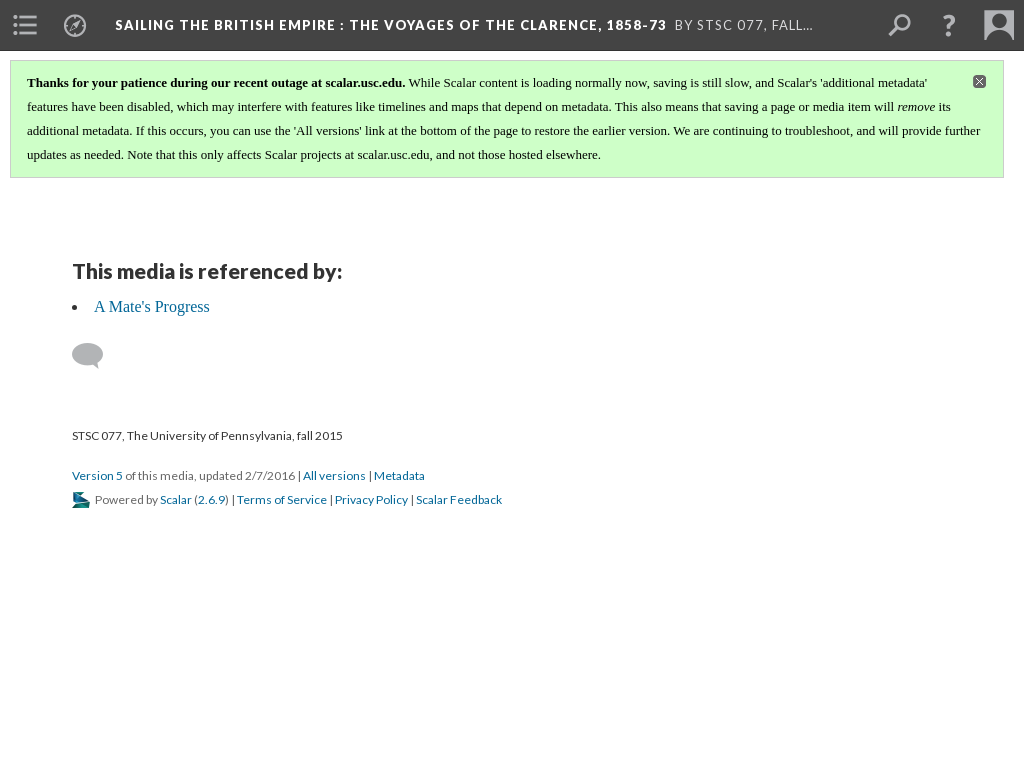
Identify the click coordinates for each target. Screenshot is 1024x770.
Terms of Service (282, 499)
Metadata (399, 475)
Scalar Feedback (459, 499)
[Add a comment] (96, 356)
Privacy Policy (371, 499)
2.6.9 (211, 499)
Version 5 (97, 475)
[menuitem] (25, 25)
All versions (334, 475)
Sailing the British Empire (391, 25)
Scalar (176, 499)
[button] (949, 25)
